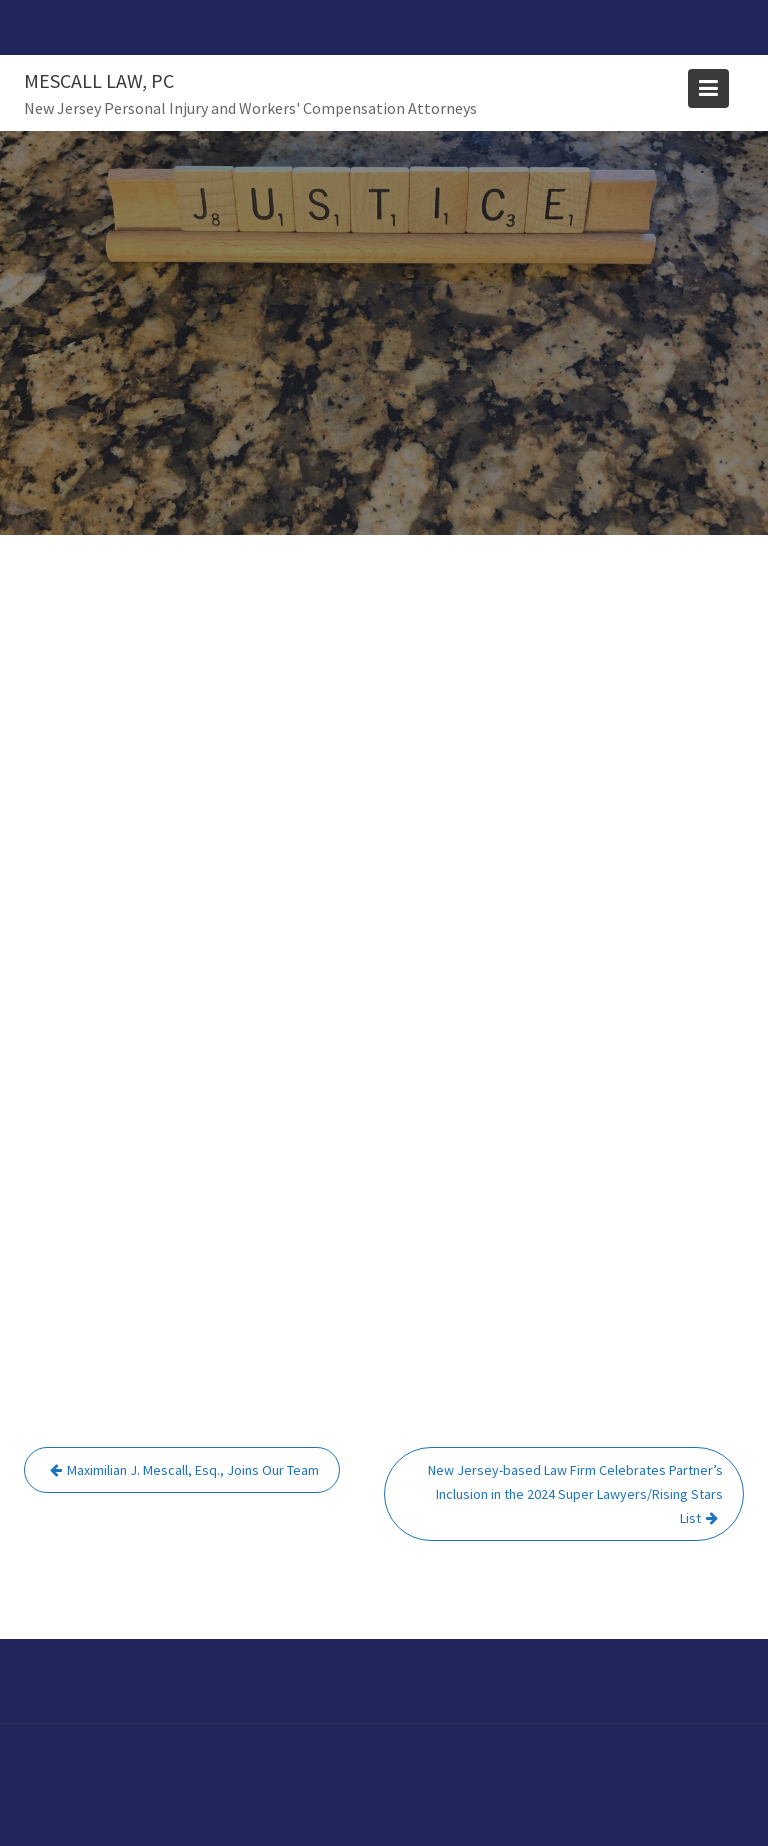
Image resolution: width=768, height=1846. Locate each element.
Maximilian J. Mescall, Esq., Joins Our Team (193, 1470)
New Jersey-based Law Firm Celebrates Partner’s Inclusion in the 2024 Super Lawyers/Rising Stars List (575, 1494)
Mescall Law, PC (99, 80)
